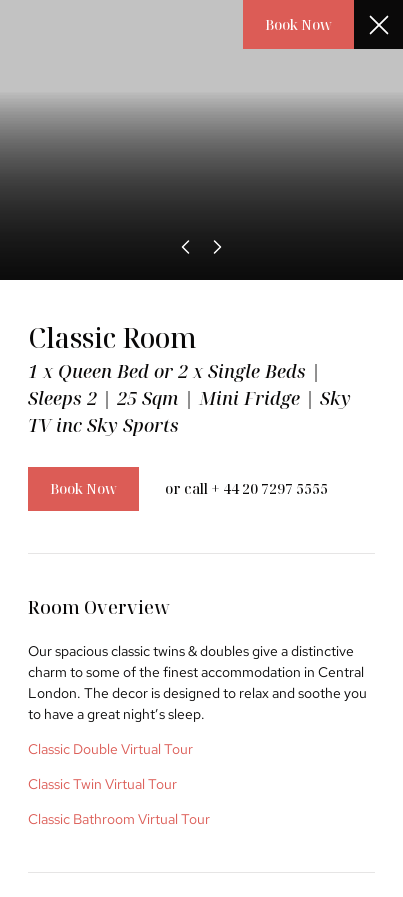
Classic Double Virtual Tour (110, 749)
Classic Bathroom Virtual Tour (119, 819)
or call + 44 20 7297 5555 (246, 488)
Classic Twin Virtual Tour (102, 784)
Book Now (298, 24)
